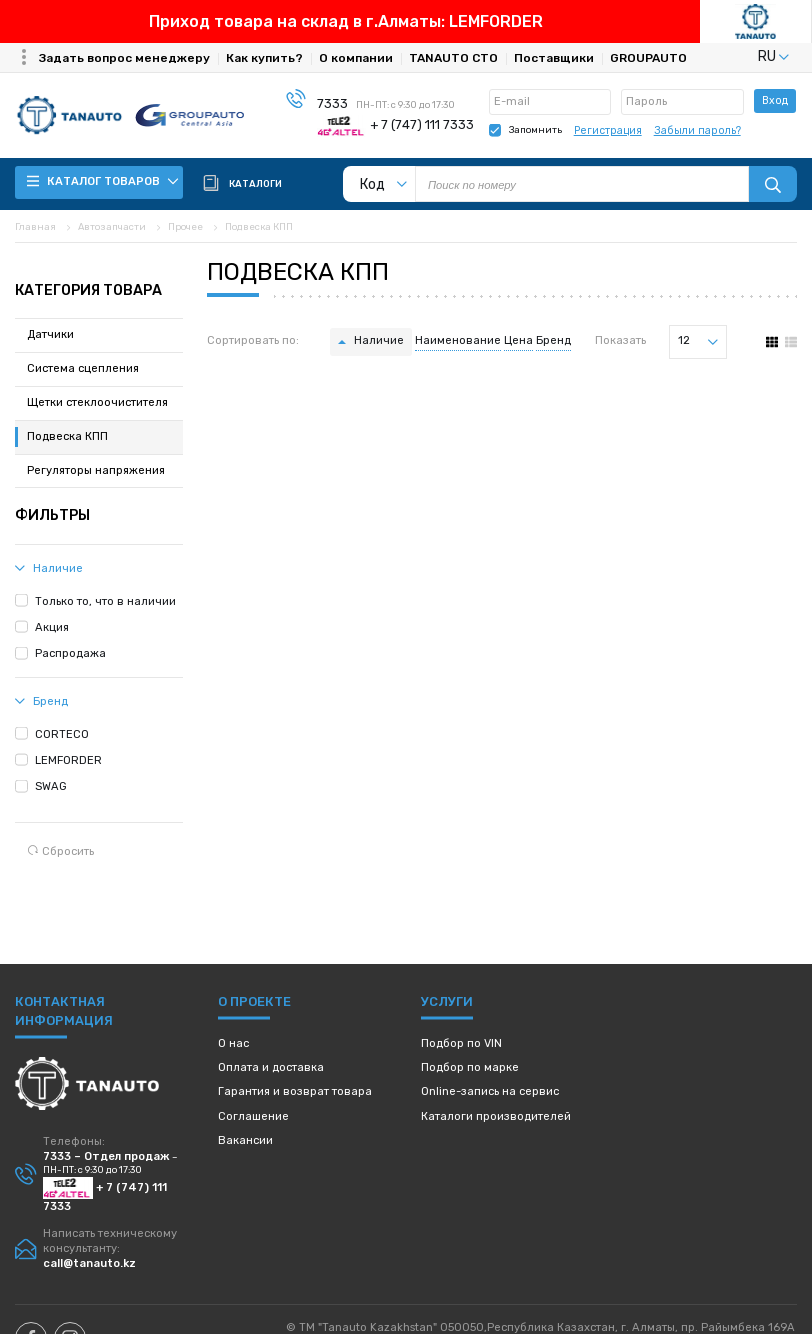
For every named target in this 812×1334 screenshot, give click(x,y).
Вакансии (245, 1140)
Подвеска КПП (259, 226)
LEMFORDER (68, 760)
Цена (518, 340)
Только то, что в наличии (105, 601)
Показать (620, 340)
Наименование (458, 340)
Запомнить (535, 129)
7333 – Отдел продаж (106, 1156)
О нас (233, 1043)
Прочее (185, 226)
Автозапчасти (112, 226)
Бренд (553, 340)
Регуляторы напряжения (96, 470)
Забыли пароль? (697, 130)
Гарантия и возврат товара (295, 1091)
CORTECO (62, 734)
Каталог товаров (103, 181)
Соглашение (253, 1116)
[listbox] (749, 56)
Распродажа (70, 653)
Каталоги (496, 1116)
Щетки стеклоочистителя (97, 402)
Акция (52, 627)
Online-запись (490, 1091)
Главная (35, 226)
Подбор (461, 1043)
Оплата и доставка (271, 1067)
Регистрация (608, 130)
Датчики (50, 334)
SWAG (51, 786)
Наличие (379, 340)
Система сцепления (83, 368)
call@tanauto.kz (89, 1263)
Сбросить (61, 851)
